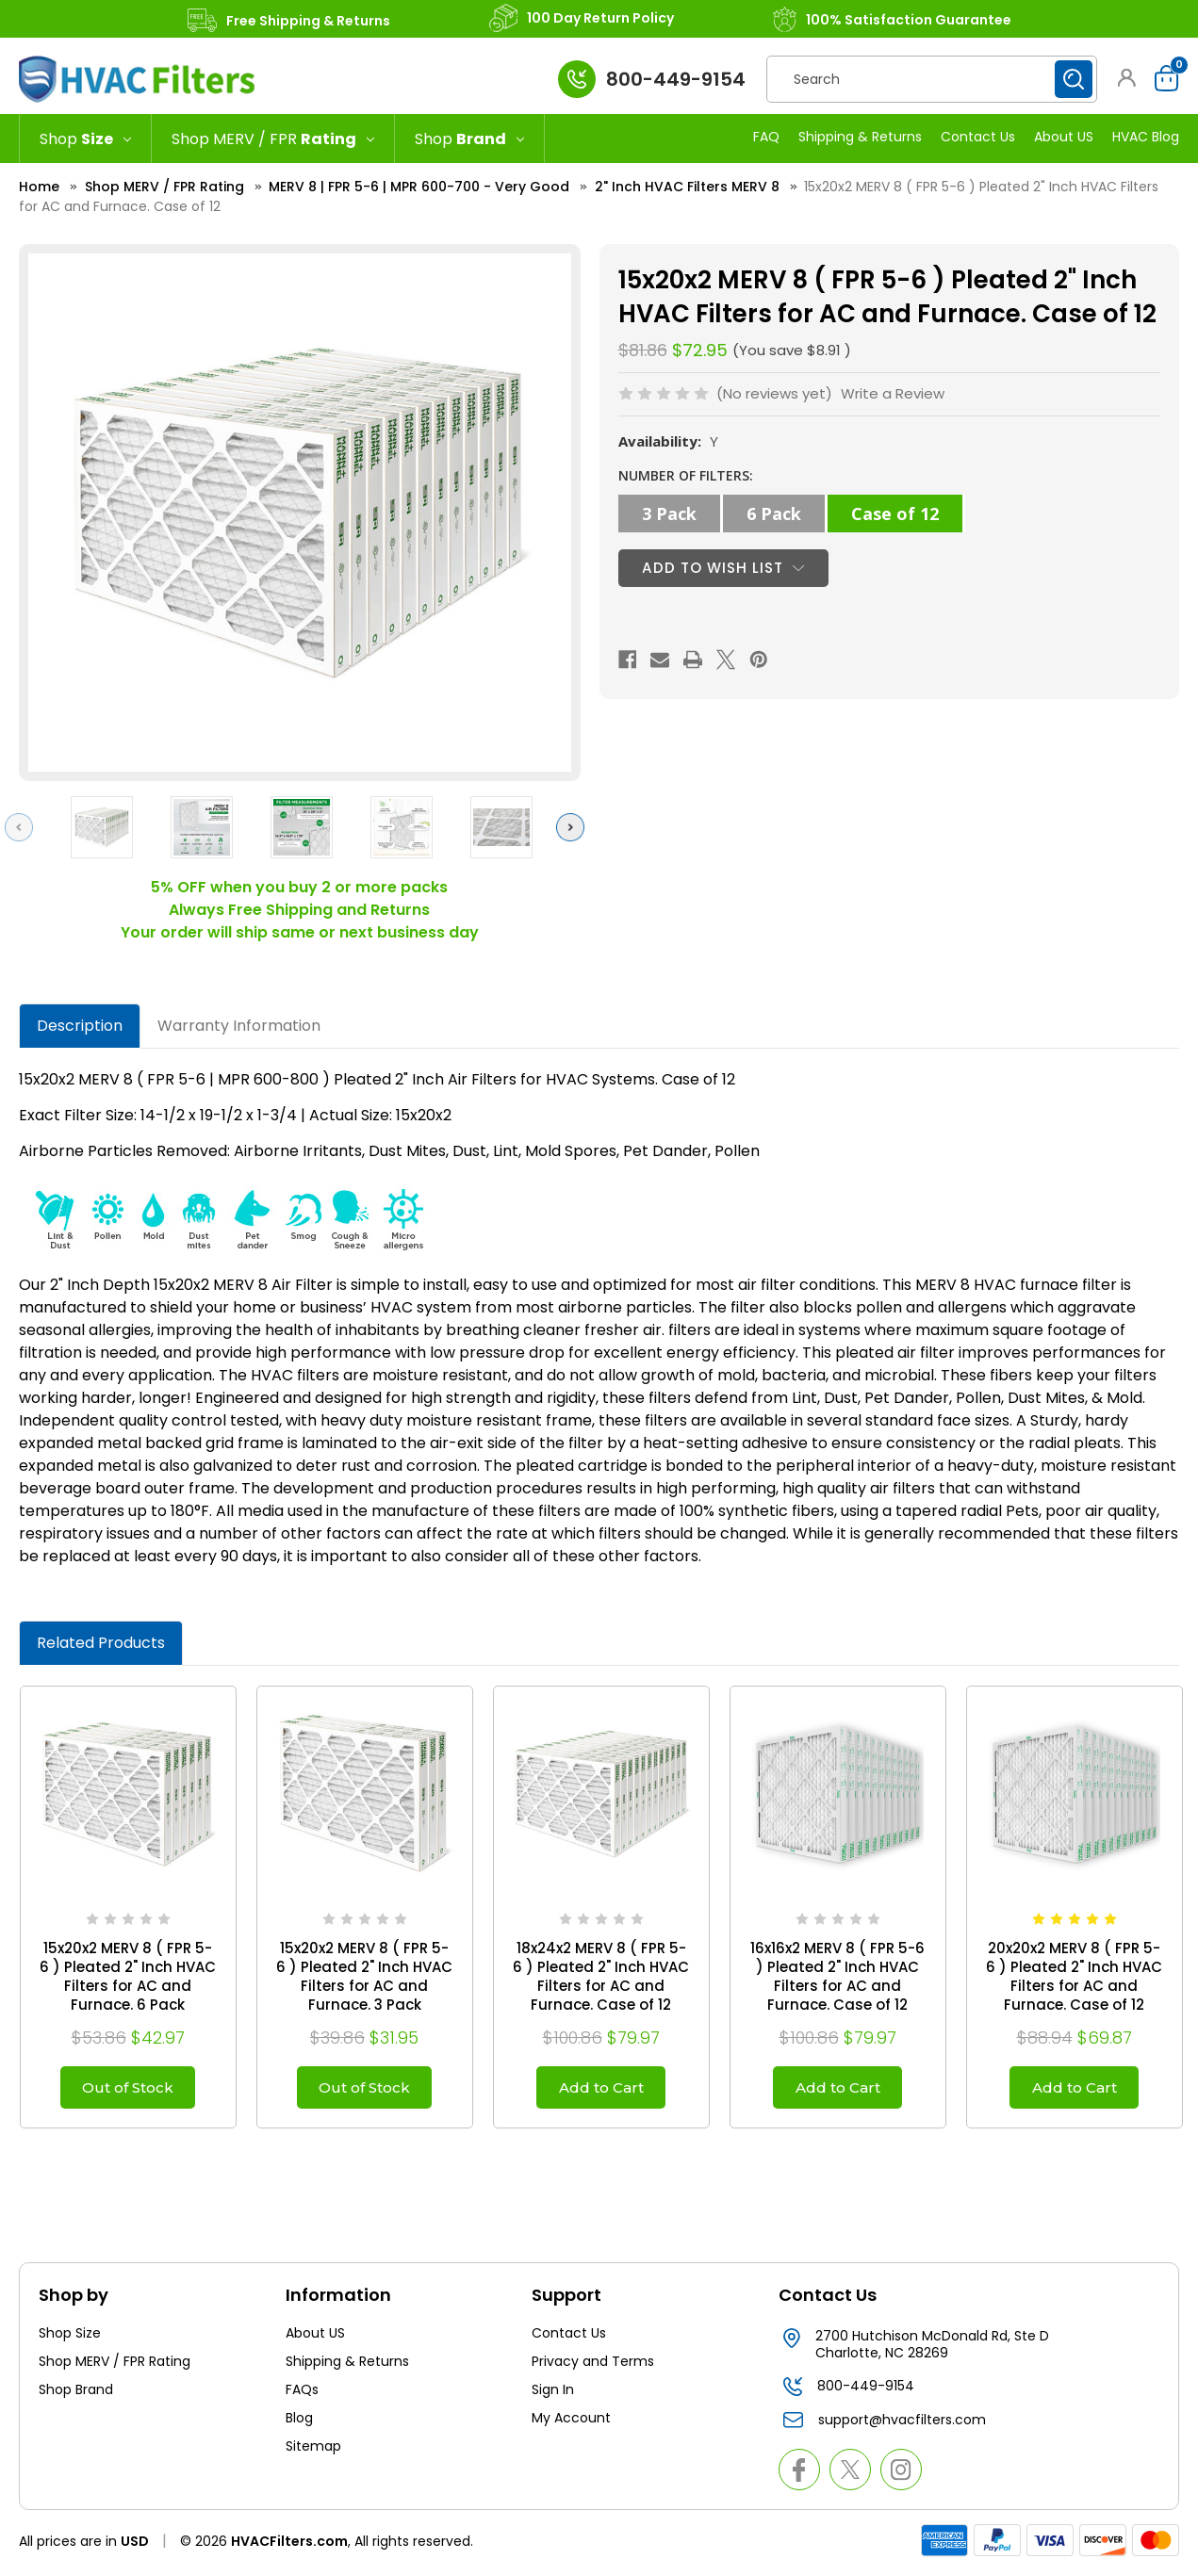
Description (80, 1025)
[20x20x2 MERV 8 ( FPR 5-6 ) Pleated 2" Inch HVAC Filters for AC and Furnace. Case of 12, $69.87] (1074, 1794)
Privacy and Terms (593, 2365)
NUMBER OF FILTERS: (685, 475)
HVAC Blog (1145, 136)
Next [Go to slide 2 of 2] (575, 827)
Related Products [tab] (101, 1643)
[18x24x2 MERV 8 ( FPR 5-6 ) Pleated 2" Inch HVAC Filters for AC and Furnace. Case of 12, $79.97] (601, 1794)
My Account (571, 2422)
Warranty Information (238, 1025)
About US (1063, 136)
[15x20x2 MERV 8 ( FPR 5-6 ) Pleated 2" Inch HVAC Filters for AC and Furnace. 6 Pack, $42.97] (128, 1794)
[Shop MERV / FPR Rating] (273, 138)
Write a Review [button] (892, 393)
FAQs (302, 2394)
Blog (299, 2422)
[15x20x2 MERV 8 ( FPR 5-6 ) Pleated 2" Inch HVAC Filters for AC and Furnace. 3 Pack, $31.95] (364, 1794)
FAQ (766, 136)
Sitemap (313, 2450)
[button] (1127, 78)
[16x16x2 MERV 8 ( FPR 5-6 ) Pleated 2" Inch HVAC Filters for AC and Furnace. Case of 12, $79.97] (837, 1794)
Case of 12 (895, 513)
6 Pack (774, 513)
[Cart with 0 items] (1161, 78)
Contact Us (978, 136)
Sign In (553, 2394)
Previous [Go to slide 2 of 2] (23, 827)
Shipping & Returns (860, 136)
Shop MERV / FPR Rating (114, 2365)
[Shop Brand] (470, 138)
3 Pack (669, 513)
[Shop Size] (85, 138)
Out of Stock (127, 2089)
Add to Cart (601, 2089)
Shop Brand (76, 2394)
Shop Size (70, 2337)
